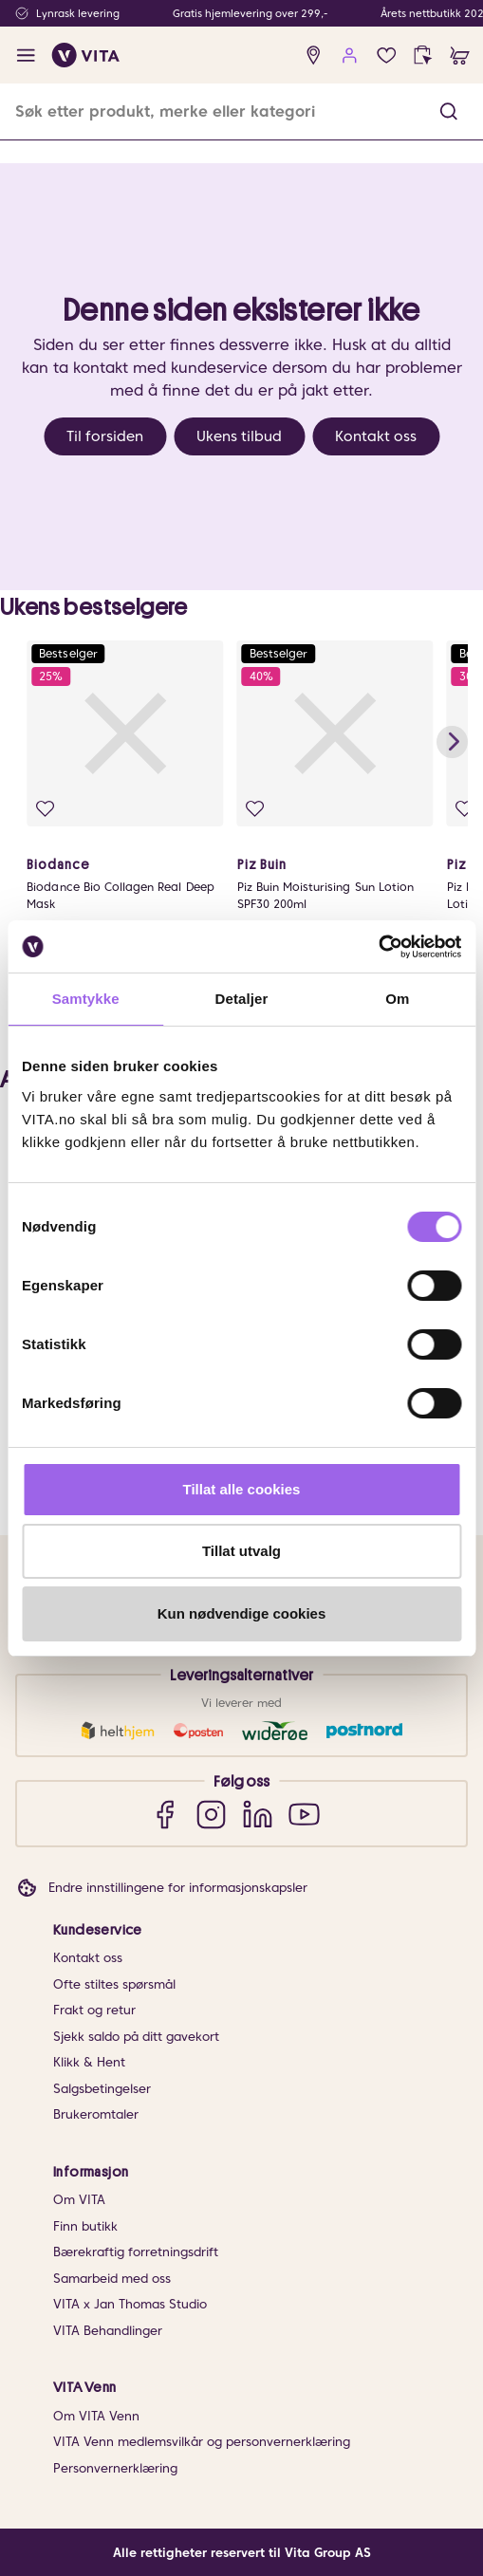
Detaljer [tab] (242, 999)
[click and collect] (422, 55)
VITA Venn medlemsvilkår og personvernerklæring (201, 2442)
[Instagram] (211, 1813)
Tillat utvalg (241, 1551)
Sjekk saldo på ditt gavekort (136, 2036)
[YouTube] (304, 1813)
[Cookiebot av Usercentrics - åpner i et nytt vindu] (378, 947)
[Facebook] (164, 1813)
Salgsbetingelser (102, 2089)
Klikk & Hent (89, 2062)
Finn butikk (85, 2226)
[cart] (459, 55)
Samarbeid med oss (112, 2278)
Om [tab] (397, 999)
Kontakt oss (376, 436)
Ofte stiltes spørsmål (114, 1984)
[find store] (313, 55)
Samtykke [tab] (86, 999)
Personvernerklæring (115, 2468)
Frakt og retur (94, 2010)
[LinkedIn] (257, 1813)
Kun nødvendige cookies (242, 1613)
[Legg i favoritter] (45, 808)
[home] (85, 55)
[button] (448, 111)
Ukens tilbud (239, 436)
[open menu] (26, 55)
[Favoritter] (386, 55)
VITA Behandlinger (107, 2331)
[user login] (349, 55)
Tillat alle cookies (242, 1489)
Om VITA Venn (96, 2416)
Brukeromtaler (96, 2114)
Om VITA (79, 2200)
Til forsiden (104, 436)
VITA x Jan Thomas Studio (130, 2304)
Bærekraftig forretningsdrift (135, 2252)
